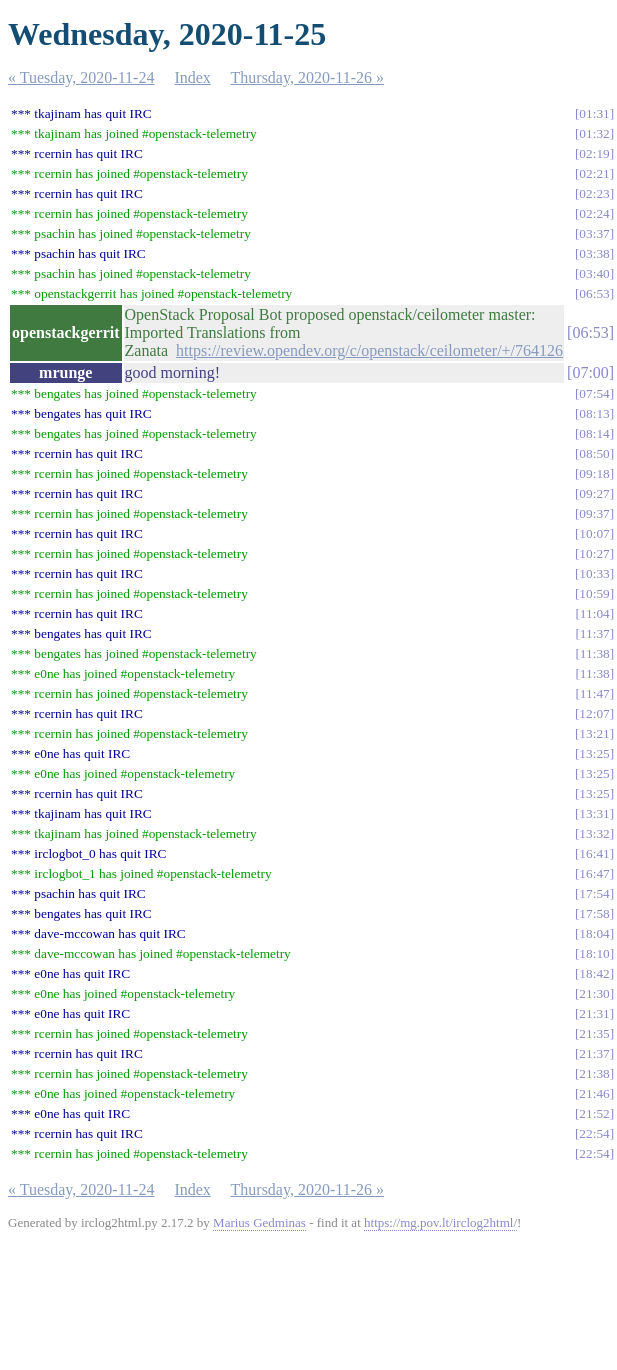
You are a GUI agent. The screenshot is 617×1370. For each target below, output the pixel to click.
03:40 (594, 273)
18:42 (594, 973)
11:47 (595, 693)
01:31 (594, 113)
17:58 (594, 913)
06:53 (594, 293)
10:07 (594, 533)
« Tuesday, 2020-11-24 (81, 77)
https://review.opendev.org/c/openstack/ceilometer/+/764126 (369, 350)
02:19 (594, 153)
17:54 (594, 893)
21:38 (594, 1073)
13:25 (594, 753)
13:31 (594, 813)
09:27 (594, 493)
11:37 (595, 633)
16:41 (594, 853)
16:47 (594, 873)
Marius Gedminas (259, 1222)
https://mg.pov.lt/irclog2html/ (440, 1222)
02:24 (594, 213)
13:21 (594, 733)
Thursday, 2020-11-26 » (307, 77)
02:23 (594, 193)
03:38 (594, 253)
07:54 (594, 393)
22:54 (594, 1133)
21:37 (594, 1053)
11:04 (595, 613)
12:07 (594, 713)
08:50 (594, 453)
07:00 (590, 372)
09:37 (594, 513)
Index (192, 77)
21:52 (594, 1113)
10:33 (594, 573)
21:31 (594, 1013)
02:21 (594, 173)
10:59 (594, 593)
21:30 (594, 993)
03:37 (594, 233)
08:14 (594, 433)
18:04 (594, 933)
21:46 (594, 1093)
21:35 (594, 1033)
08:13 (594, 413)
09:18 (594, 473)
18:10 (594, 953)
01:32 (594, 133)
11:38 (595, 653)
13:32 (594, 833)
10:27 (594, 553)
